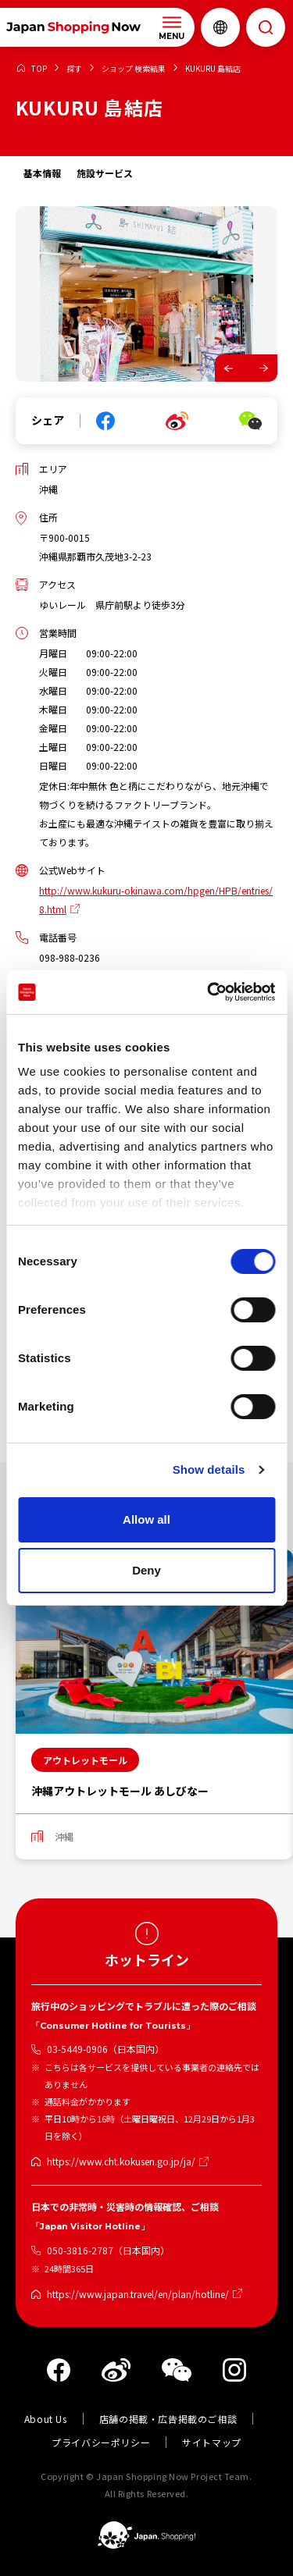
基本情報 (42, 173)
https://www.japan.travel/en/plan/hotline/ (138, 2293)
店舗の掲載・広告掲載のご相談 (168, 2419)
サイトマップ (211, 2442)
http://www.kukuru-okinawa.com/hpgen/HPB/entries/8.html (156, 900)
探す (74, 69)
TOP (39, 69)
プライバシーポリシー (101, 2442)
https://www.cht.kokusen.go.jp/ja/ (121, 2161)
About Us (45, 2419)
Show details (209, 1469)
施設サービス (105, 173)
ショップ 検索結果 (134, 69)
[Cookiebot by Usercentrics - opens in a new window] (208, 992)
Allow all (146, 1519)
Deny (146, 1570)
